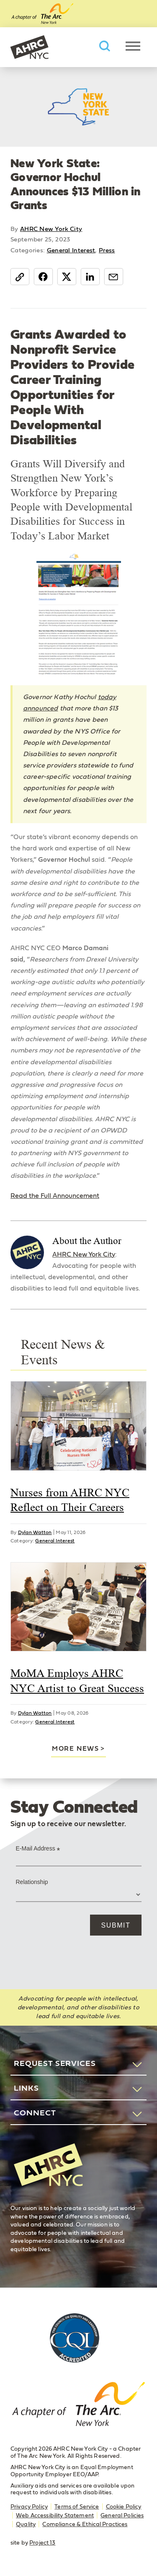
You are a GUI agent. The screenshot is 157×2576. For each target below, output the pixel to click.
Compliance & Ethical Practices (84, 2524)
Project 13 (42, 2543)
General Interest (71, 250)
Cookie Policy (124, 2507)
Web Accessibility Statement (55, 2516)
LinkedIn (90, 276)
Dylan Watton (35, 1532)
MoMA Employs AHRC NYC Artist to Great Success (77, 1681)
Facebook (43, 276)
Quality (26, 2524)
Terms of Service (76, 2507)
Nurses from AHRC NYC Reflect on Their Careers (69, 1500)
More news (75, 1748)
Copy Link (19, 276)
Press (107, 250)
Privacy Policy (29, 2507)
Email (113, 276)
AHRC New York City (29, 47)
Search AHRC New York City (104, 46)
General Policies (122, 2516)
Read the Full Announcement (54, 1195)
